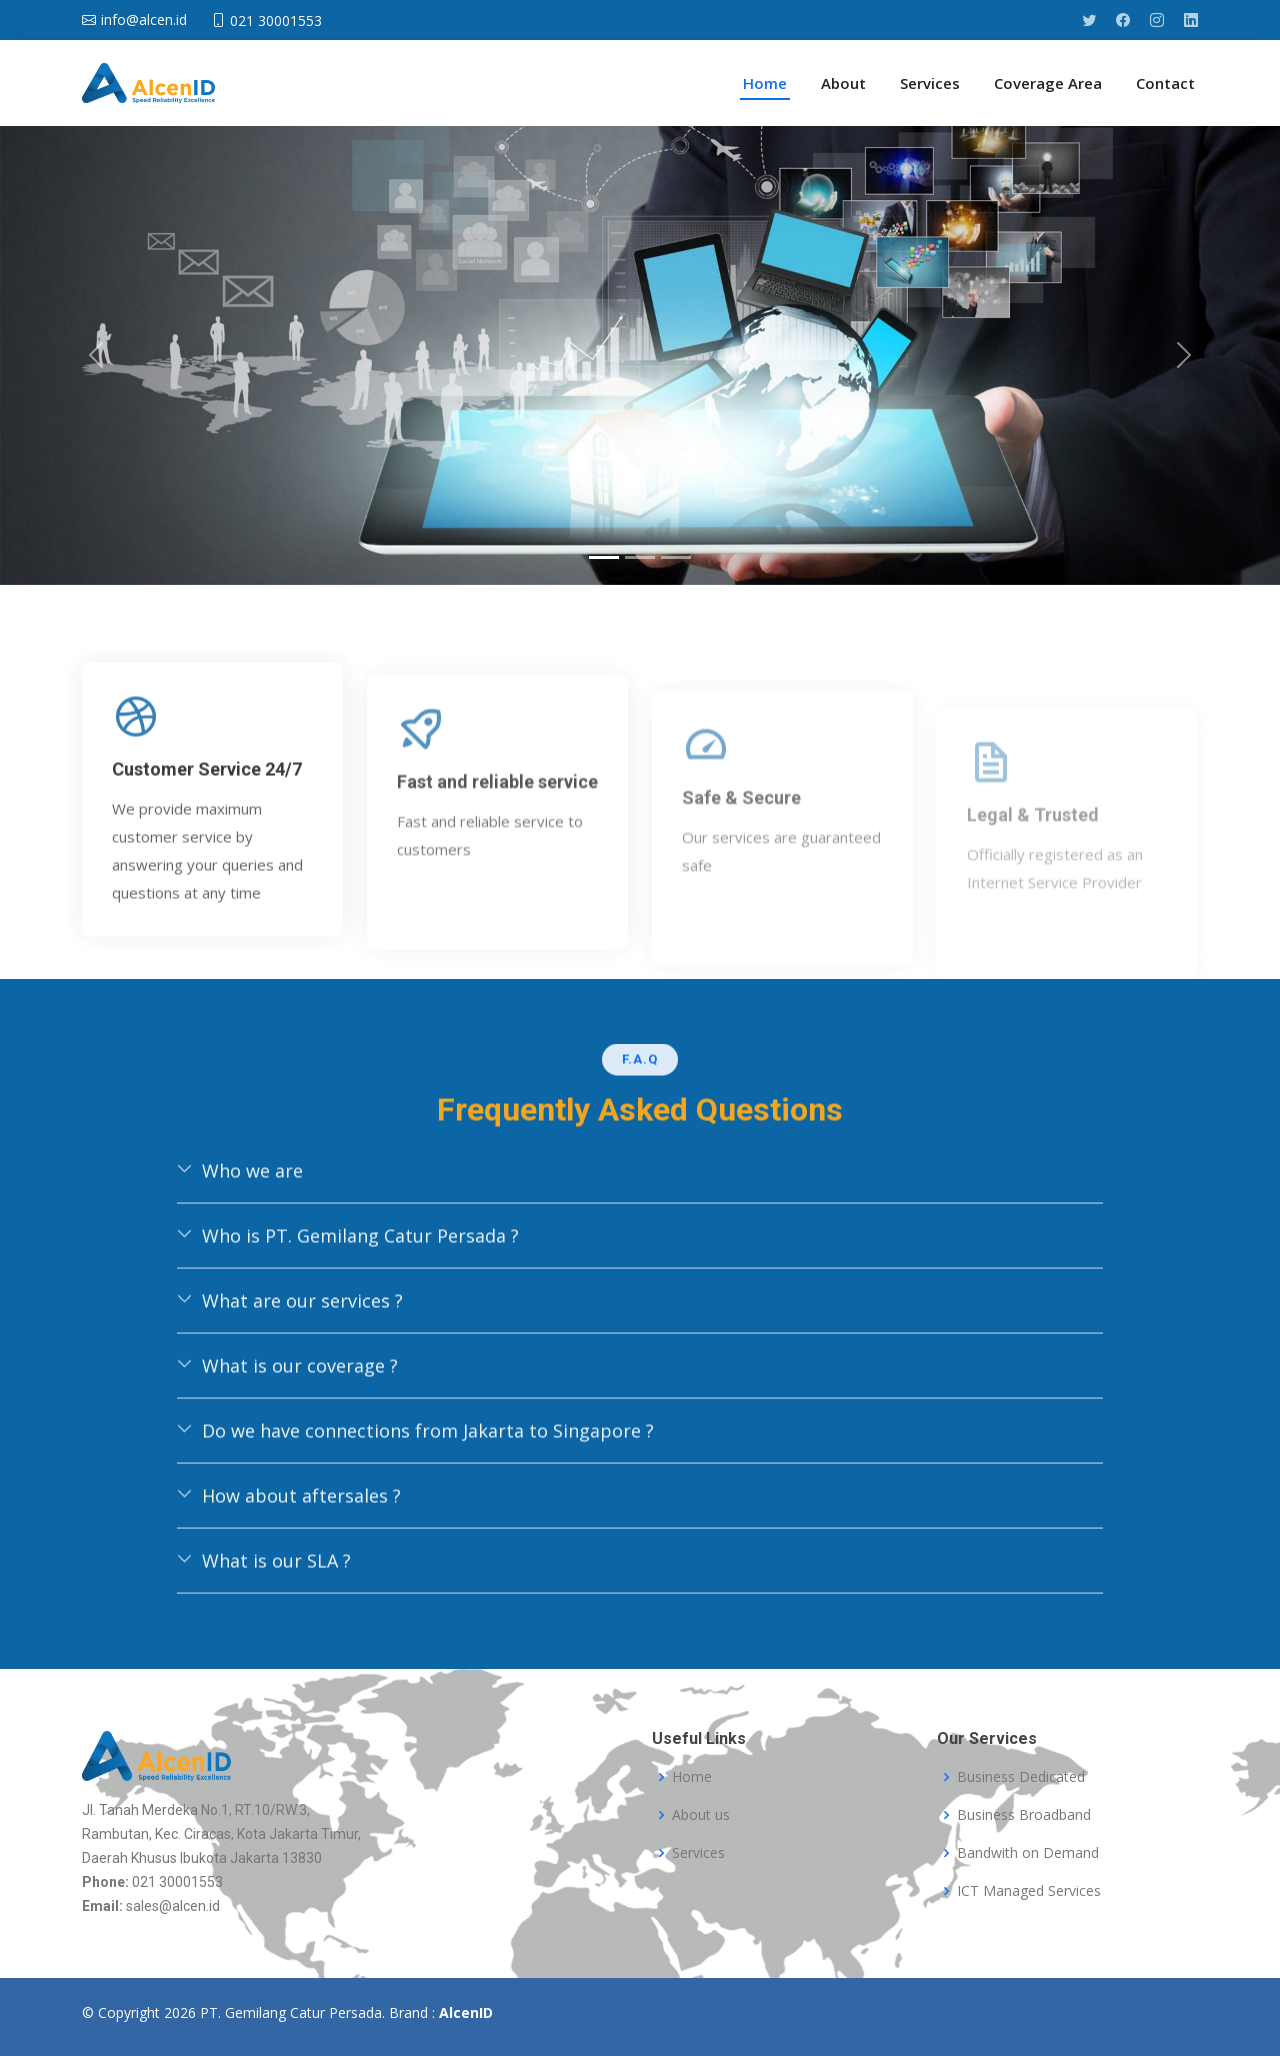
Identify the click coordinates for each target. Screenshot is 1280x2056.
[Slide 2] (640, 557)
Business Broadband (1024, 1815)
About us (701, 1815)
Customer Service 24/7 (207, 927)
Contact (1165, 83)
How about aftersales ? (289, 1575)
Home (765, 83)
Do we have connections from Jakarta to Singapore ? (415, 1510)
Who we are (240, 1250)
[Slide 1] (604, 557)
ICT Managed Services (1029, 1891)
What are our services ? (290, 1380)
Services (930, 83)
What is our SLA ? (264, 1640)
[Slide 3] (676, 557)
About (843, 83)
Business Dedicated (1021, 1777)
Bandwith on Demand (1028, 1853)
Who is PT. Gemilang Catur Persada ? (348, 1315)
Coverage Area (1048, 83)
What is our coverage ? (287, 1445)
